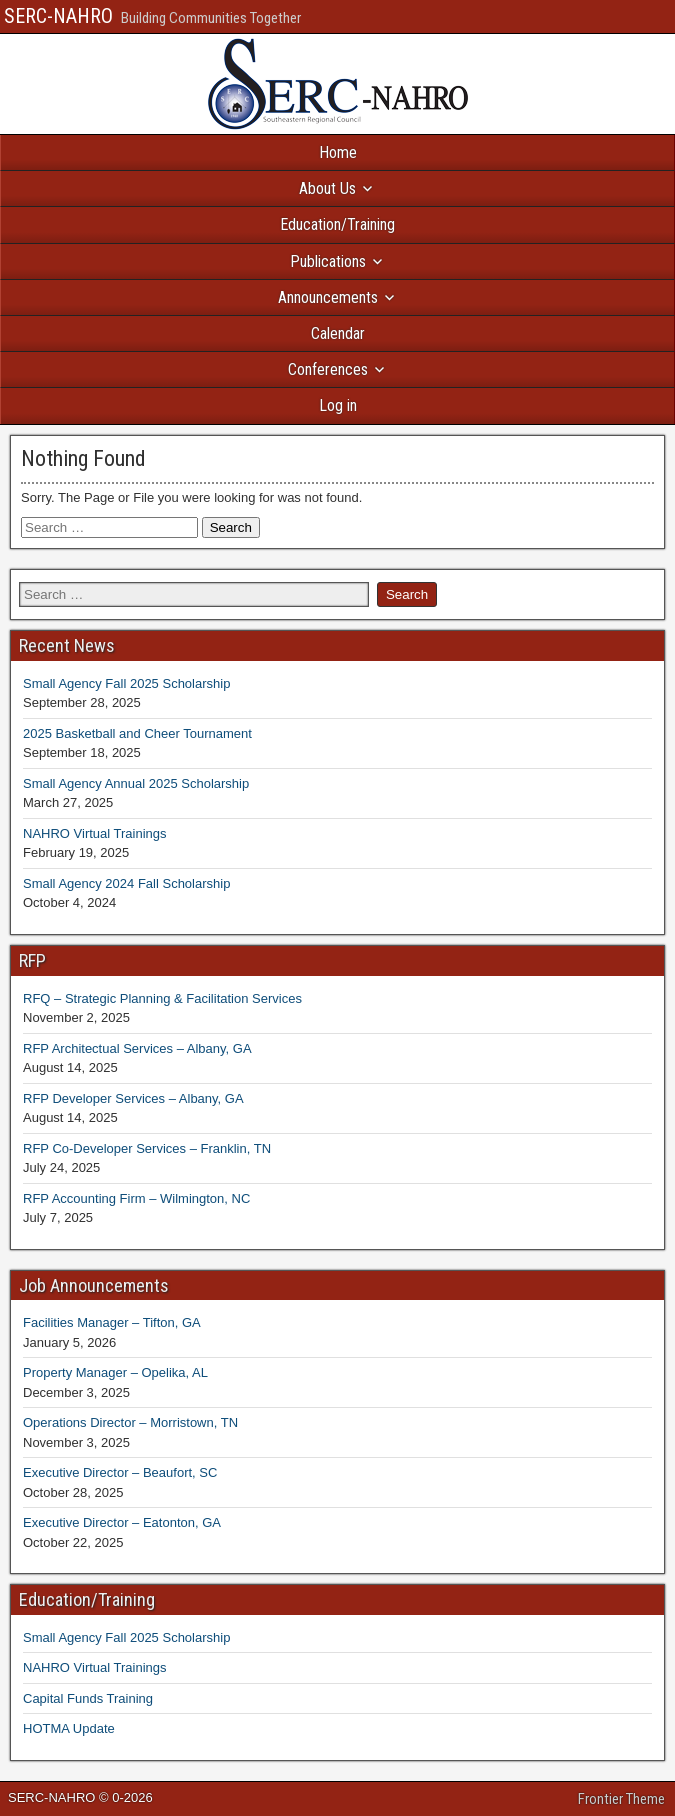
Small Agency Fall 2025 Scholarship (126, 683)
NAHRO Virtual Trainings (95, 833)
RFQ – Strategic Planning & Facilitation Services (162, 998)
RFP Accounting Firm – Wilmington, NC (136, 1198)
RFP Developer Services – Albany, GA (133, 1098)
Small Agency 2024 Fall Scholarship (126, 883)
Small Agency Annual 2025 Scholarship (136, 783)
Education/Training (337, 224)
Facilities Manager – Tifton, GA (112, 1322)
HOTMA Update (69, 1728)
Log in (338, 405)
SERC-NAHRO (58, 16)
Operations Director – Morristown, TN (130, 1422)
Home (338, 152)
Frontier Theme (621, 1799)
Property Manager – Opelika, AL (115, 1372)
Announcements (328, 297)
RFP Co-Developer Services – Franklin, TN (147, 1148)
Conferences (328, 369)
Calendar (338, 333)
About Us (327, 188)
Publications (328, 261)
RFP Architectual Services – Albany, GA (137, 1048)
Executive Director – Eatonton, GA (122, 1522)
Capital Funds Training (88, 1698)
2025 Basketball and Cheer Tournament (137, 733)
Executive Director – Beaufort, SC (120, 1472)
